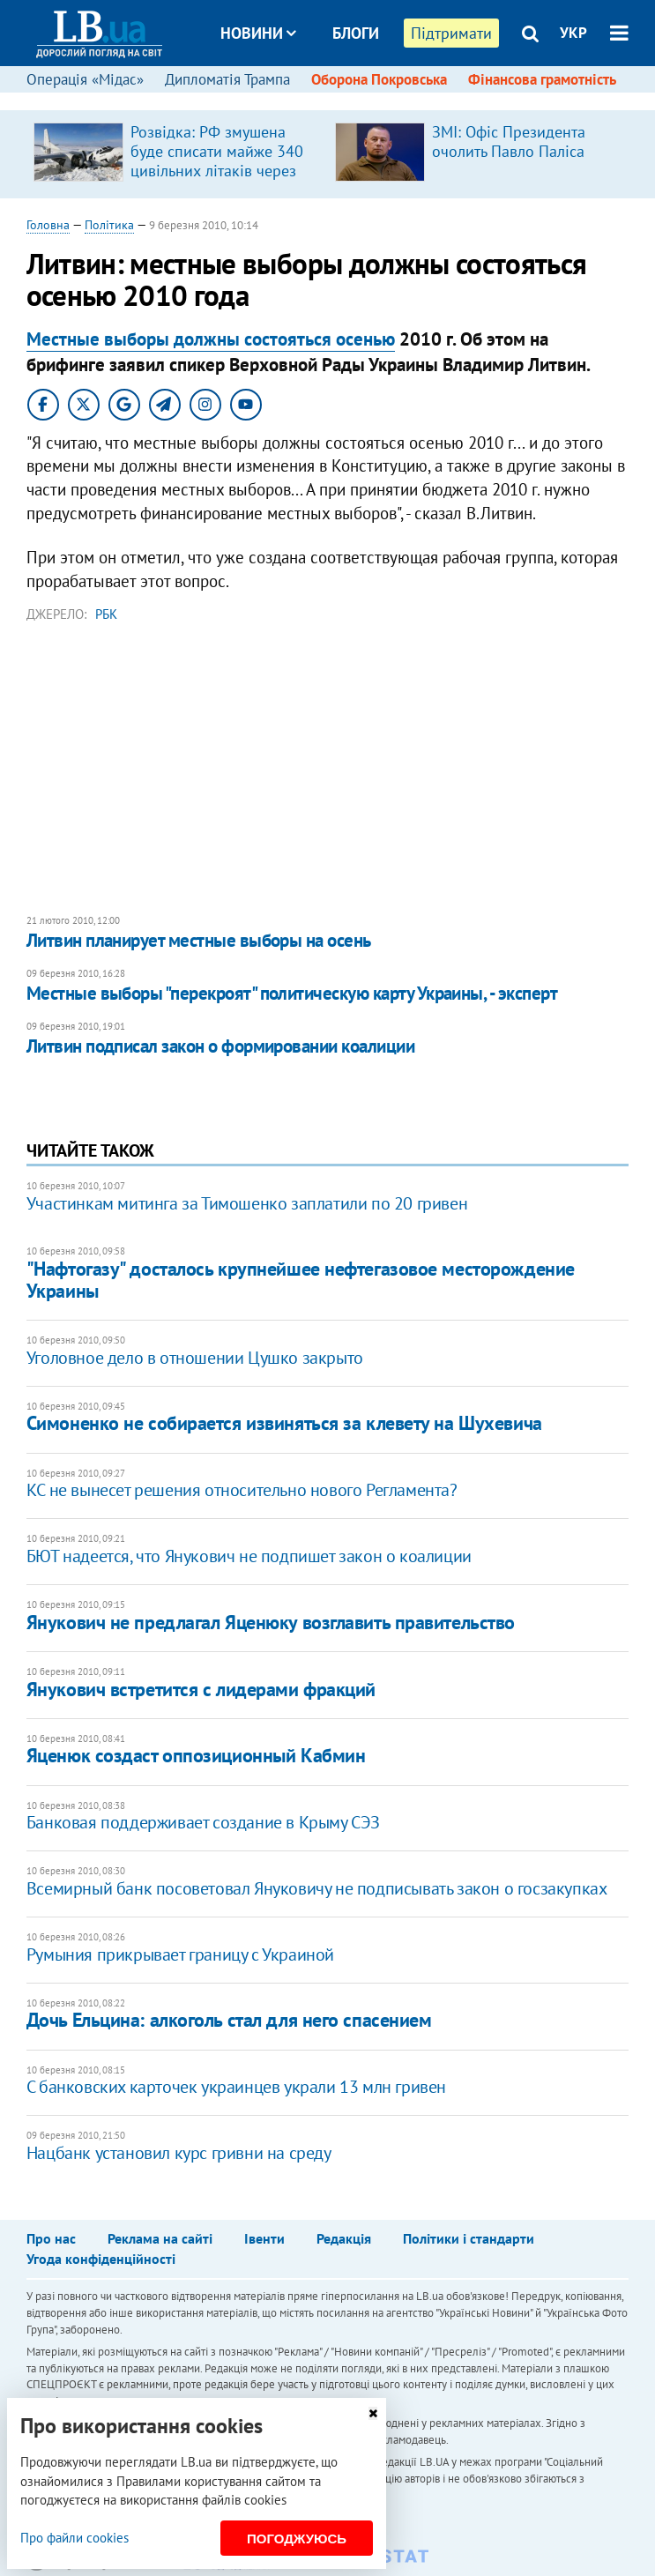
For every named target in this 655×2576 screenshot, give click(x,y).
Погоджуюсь (296, 2538)
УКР (573, 32)
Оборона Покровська (379, 79)
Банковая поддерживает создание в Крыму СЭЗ (203, 1822)
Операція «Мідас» (85, 79)
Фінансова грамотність (542, 79)
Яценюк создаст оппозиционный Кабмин (196, 1755)
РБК (106, 614)
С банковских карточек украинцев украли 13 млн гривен (236, 2086)
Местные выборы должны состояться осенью (210, 339)
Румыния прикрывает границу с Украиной (180, 1954)
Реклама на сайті (160, 2238)
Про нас (51, 2238)
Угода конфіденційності (100, 2258)
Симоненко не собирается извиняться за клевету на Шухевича (284, 1423)
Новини (258, 33)
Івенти (264, 2238)
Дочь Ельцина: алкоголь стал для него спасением (229, 2019)
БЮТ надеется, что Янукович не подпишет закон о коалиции (249, 1556)
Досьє (344, 99)
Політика (109, 225)
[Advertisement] (327, 768)
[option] (177, 154)
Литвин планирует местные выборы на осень (198, 940)
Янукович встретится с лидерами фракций (201, 1689)
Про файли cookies (74, 2537)
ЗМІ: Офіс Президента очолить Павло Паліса (508, 141)
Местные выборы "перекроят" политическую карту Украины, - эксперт (291, 993)
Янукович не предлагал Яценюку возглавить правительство (270, 1622)
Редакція (343, 2238)
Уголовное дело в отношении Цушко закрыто (194, 1357)
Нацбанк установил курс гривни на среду (178, 2152)
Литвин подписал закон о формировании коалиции (220, 1046)
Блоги (355, 33)
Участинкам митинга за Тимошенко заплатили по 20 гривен (246, 1203)
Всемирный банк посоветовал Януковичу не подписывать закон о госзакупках (316, 1888)
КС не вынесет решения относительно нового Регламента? (242, 1489)
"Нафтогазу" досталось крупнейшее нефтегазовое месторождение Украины (300, 1279)
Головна (48, 225)
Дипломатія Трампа (227, 79)
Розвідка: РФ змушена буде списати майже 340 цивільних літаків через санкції (216, 161)
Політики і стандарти (468, 2238)
